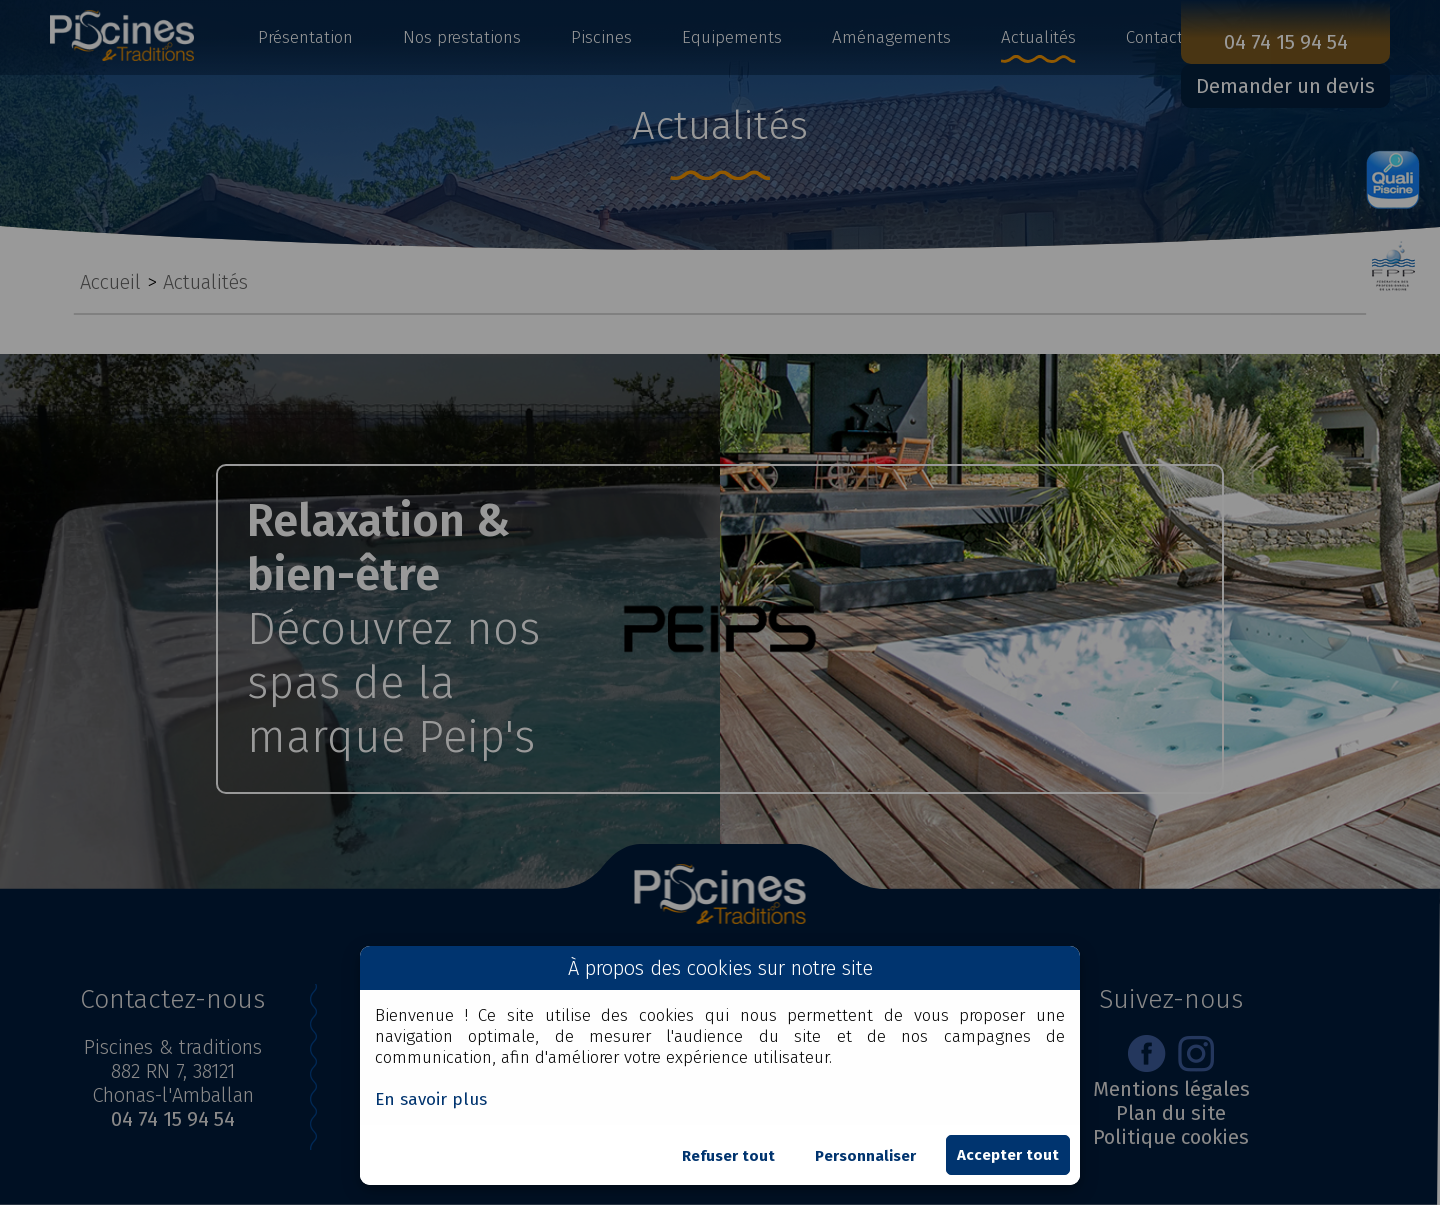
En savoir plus (431, 1099)
